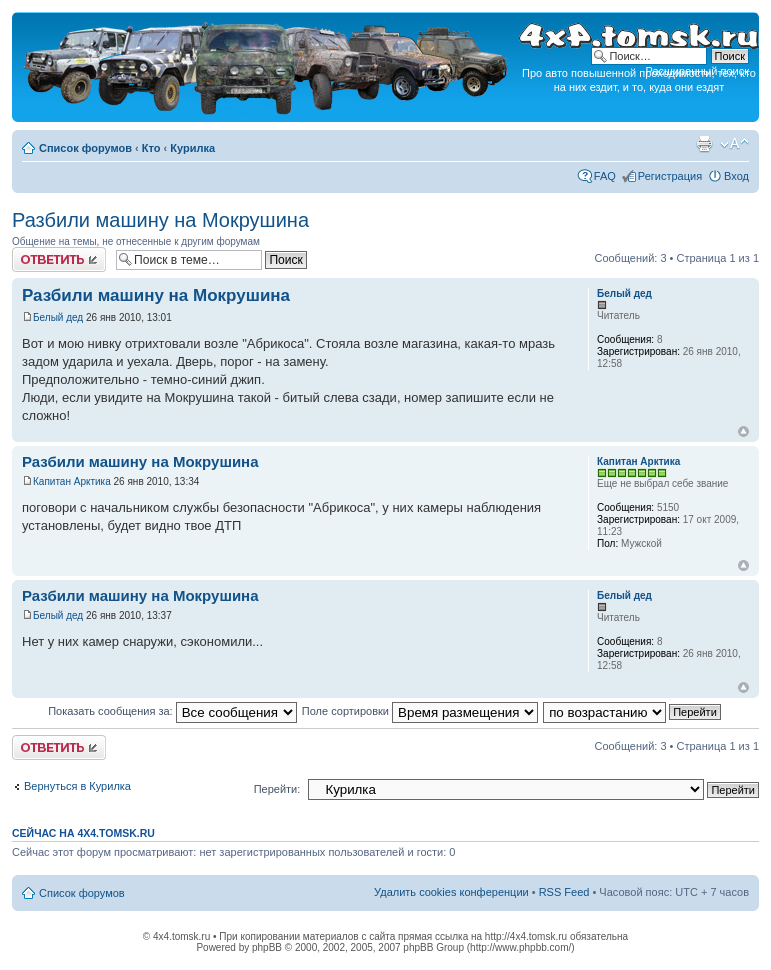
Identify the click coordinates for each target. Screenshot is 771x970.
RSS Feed (564, 892)
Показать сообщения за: (172, 711)
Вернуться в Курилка (77, 786)
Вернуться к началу (743, 431)
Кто (151, 148)
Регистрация (670, 176)
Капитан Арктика (72, 481)
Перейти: (277, 789)
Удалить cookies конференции (451, 892)
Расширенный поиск (697, 71)
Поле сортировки (420, 711)
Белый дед (58, 317)
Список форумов (85, 148)
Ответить (59, 259)
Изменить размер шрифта (734, 144)
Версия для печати (704, 144)
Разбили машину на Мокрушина (160, 220)
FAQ (605, 176)
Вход (736, 176)
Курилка (192, 148)
